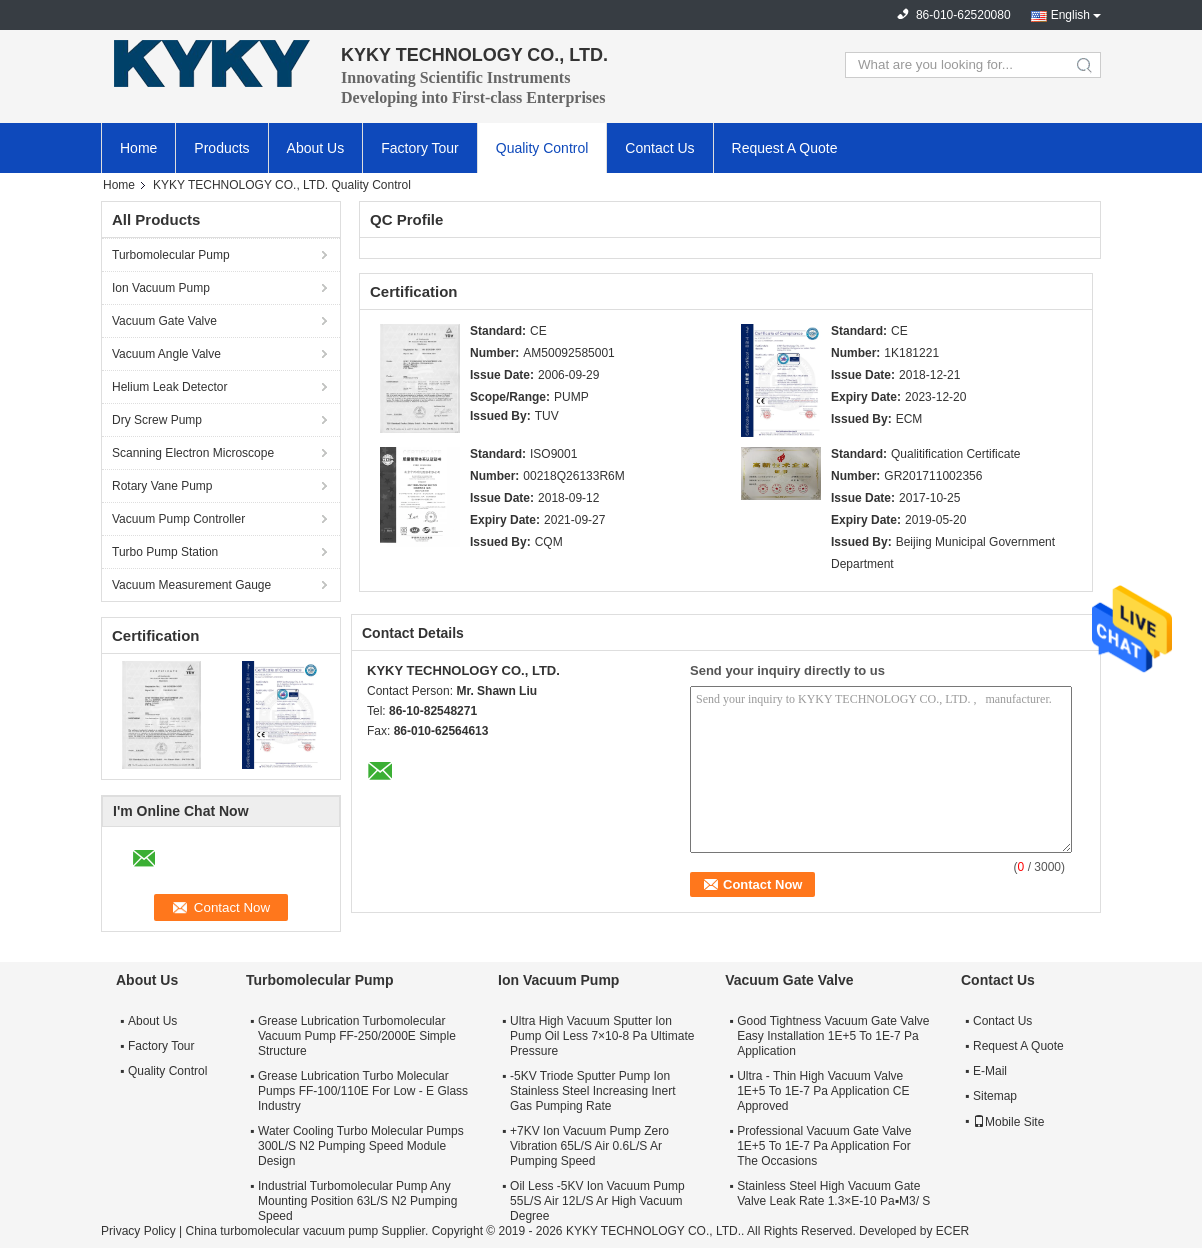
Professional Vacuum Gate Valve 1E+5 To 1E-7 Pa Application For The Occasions (824, 1146)
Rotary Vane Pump (162, 486)
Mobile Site (1008, 1122)
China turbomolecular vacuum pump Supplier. (308, 1231)
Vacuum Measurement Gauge (191, 585)
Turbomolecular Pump (171, 255)
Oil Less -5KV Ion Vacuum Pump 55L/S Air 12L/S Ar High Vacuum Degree (597, 1201)
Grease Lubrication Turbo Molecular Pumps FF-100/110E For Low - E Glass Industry (363, 1091)
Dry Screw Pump (157, 420)
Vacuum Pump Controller (178, 519)
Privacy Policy (138, 1231)
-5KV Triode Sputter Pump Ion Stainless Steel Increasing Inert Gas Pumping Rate (592, 1091)
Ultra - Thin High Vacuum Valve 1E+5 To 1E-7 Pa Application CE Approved (823, 1091)
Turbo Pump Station (165, 552)
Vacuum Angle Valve (166, 354)
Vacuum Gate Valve (164, 321)
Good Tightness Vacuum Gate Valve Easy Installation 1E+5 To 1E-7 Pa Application (833, 1036)
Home (138, 148)
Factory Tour (420, 148)
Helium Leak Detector (169, 387)
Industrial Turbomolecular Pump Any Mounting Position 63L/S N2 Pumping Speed (357, 1201)
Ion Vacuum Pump (161, 288)
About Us (316, 148)
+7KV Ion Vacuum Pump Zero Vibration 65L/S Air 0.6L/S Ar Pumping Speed (589, 1146)
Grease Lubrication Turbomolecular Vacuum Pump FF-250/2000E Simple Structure (357, 1036)
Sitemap (995, 1096)
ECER (952, 1231)
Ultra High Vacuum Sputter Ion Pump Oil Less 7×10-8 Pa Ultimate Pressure (602, 1036)
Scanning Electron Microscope (193, 453)
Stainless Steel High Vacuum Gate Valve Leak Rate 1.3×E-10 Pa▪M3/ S (833, 1193)
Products (221, 148)
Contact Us (659, 148)
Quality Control (542, 148)
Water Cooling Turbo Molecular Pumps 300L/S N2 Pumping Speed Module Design (361, 1146)
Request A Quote (785, 148)
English (1070, 15)
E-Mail (990, 1071)
